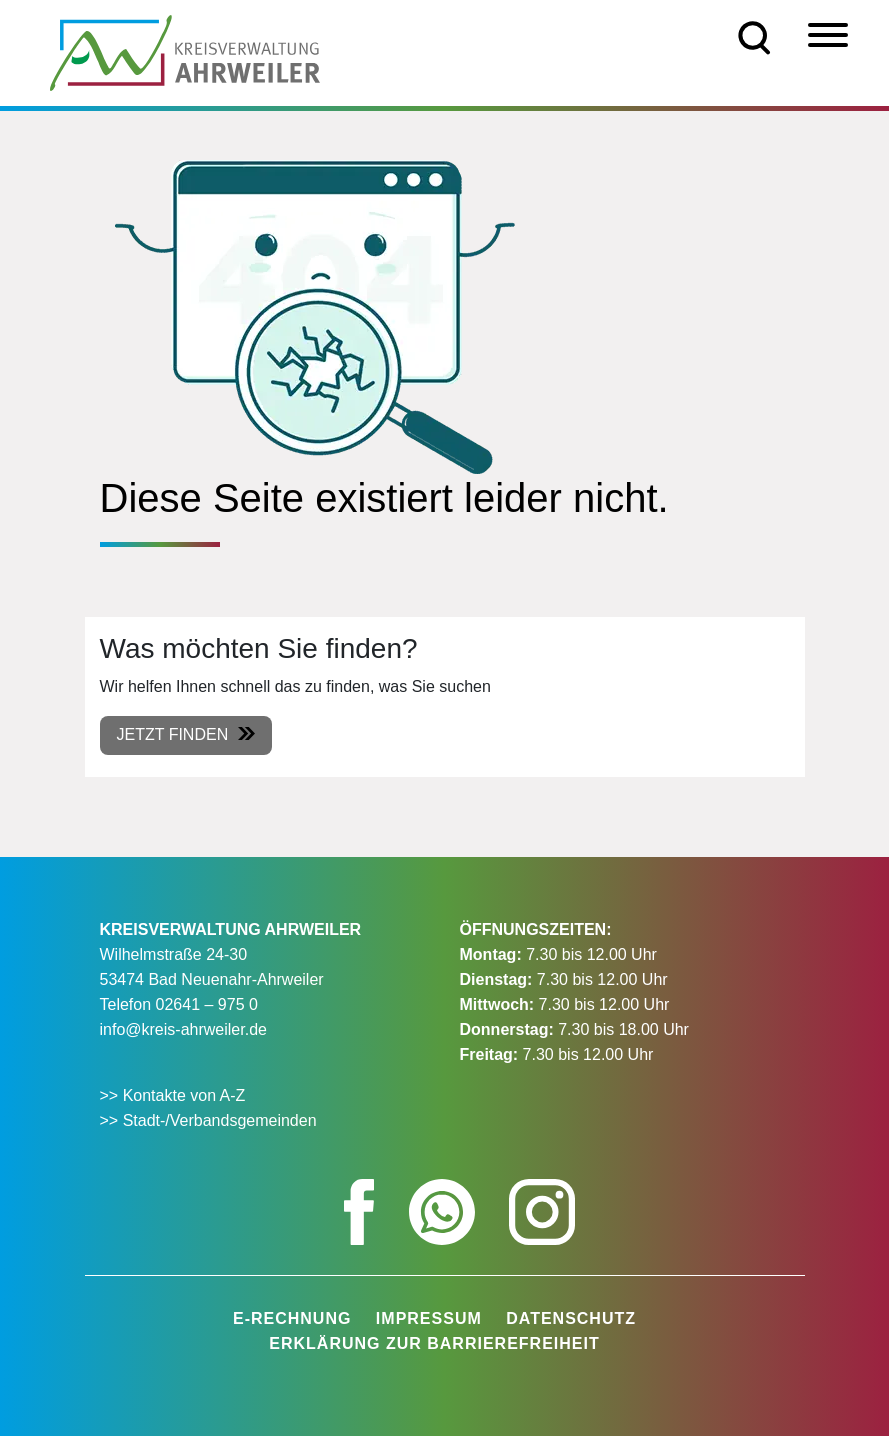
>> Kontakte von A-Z (175, 1095)
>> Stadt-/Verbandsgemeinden (208, 1120)
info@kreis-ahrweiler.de (183, 1029)
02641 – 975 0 (207, 1004)
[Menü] (828, 35)
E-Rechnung (292, 1318)
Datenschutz (571, 1318)
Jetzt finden (173, 734)
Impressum (429, 1318)
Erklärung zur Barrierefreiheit (434, 1343)
